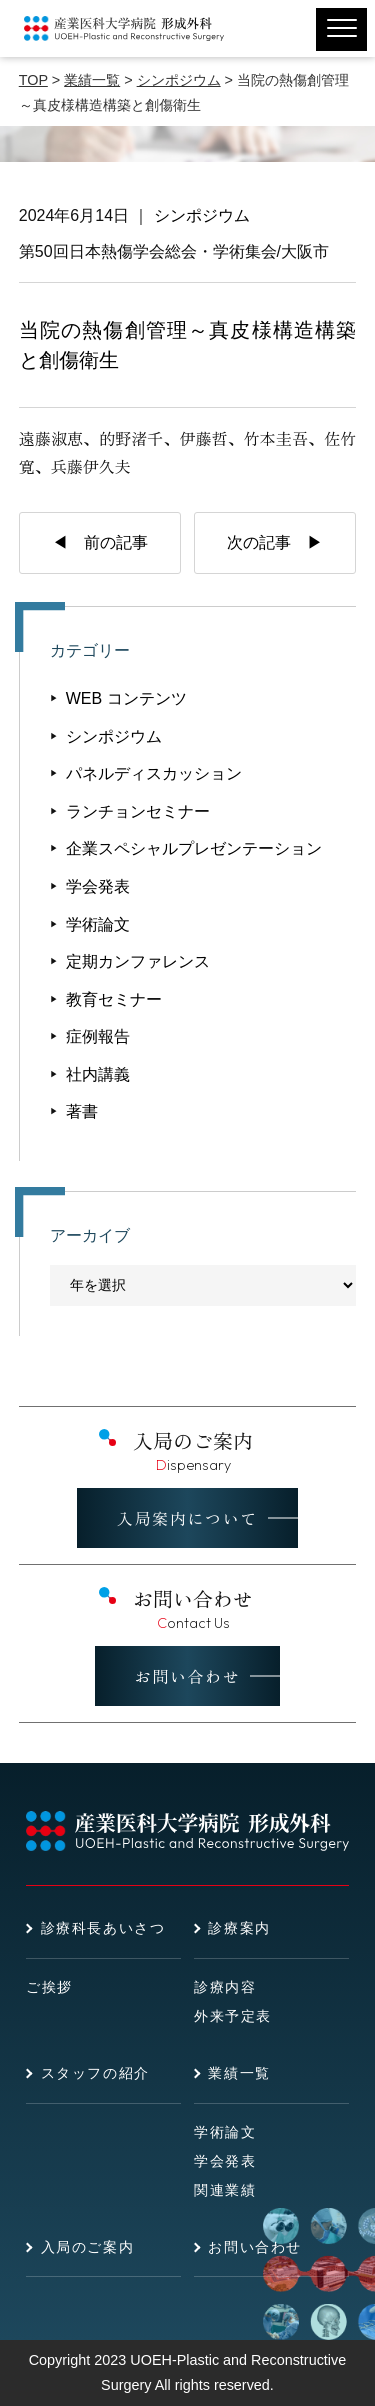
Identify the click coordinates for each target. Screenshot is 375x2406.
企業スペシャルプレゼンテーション (194, 848)
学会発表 (98, 886)
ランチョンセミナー (138, 811)
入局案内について (187, 1518)
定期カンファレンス (138, 961)
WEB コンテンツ (126, 698)
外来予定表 (233, 2016)
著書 (82, 1111)
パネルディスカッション (154, 773)
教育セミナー (114, 999)
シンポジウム (202, 215)
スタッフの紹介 (95, 2073)
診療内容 (225, 1987)
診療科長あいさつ (103, 1928)
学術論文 (98, 924)
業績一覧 (239, 2073)
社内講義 (98, 1074)
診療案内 (239, 1928)
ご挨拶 (49, 1987)
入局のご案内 (88, 2247)
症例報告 (98, 1036)
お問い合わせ (188, 1676)
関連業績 (225, 2190)
